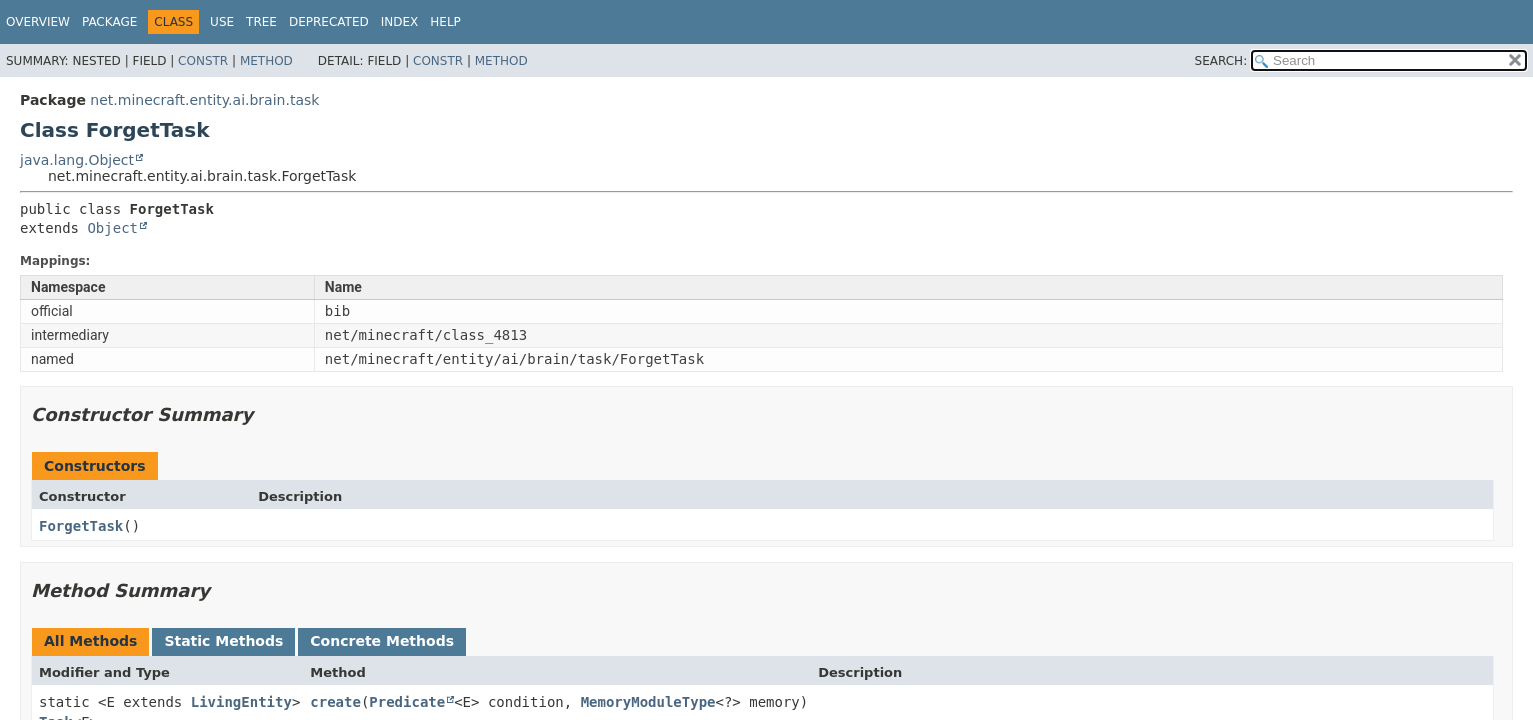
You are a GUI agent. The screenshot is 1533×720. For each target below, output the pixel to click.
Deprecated (329, 22)
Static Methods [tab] (223, 641)
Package (109, 22)
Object (112, 228)
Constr (203, 61)
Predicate (407, 702)
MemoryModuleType (648, 702)
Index (400, 22)
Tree (261, 22)
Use (222, 22)
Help (445, 22)
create (335, 702)
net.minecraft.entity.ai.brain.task (204, 100)
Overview (38, 22)
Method (266, 61)
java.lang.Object (77, 160)
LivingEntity (241, 702)
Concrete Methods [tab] (382, 641)
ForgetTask (81, 526)
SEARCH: (1221, 61)
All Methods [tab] (90, 641)
